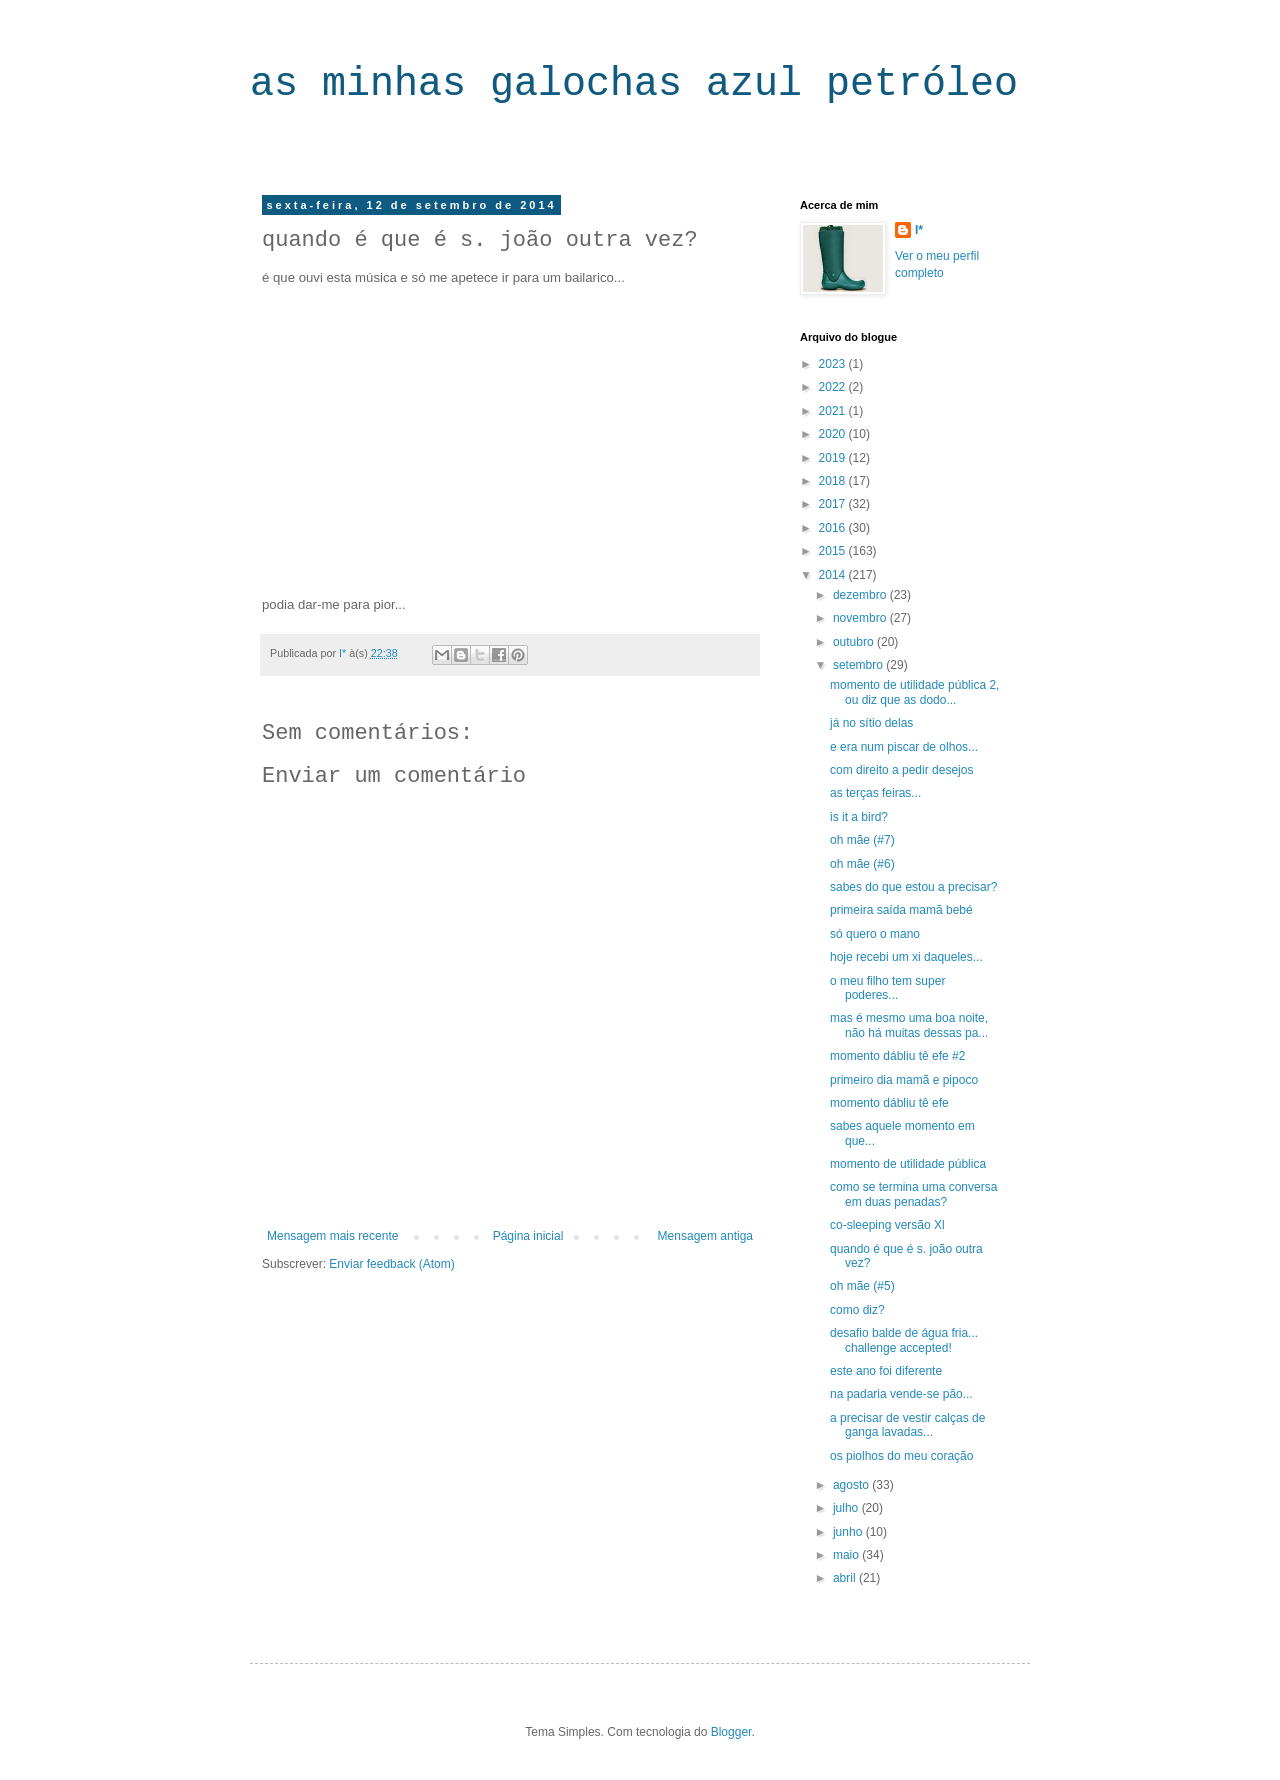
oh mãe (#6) (862, 864)
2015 (834, 551)
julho (847, 1508)
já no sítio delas (871, 723)
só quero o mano (875, 934)
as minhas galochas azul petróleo (634, 84)
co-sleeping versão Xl (887, 1225)
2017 (834, 504)
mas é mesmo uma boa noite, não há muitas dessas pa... (909, 1025)
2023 (834, 364)
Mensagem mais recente (332, 1236)
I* (919, 230)
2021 (834, 411)
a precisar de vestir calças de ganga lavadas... (907, 1425)
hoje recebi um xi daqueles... (906, 957)
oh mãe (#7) (862, 840)
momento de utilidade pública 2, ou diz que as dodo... (914, 692)
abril (846, 1578)
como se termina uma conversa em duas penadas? (913, 1194)
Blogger (731, 1732)
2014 (834, 575)
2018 (834, 481)
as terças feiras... (875, 793)
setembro (859, 665)
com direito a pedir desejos (901, 770)
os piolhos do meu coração (901, 1456)
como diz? (857, 1310)
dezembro (861, 595)
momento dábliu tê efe (889, 1103)
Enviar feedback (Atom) (391, 1264)
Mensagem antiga (705, 1236)
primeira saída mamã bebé (901, 910)
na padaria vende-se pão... (901, 1394)
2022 (834, 387)
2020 (834, 434)
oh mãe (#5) (862, 1286)
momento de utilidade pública (908, 1164)
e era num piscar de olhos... (904, 747)
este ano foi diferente (886, 1371)
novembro (861, 618)
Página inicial (528, 1236)
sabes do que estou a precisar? (913, 887)
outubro (855, 642)
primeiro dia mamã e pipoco (904, 1080)
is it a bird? (859, 817)
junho (849, 1532)
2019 (834, 458)
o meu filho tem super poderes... (887, 988)
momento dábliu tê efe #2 (897, 1056)
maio (847, 1555)
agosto (852, 1485)
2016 (834, 528)
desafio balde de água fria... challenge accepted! (904, 1340)
